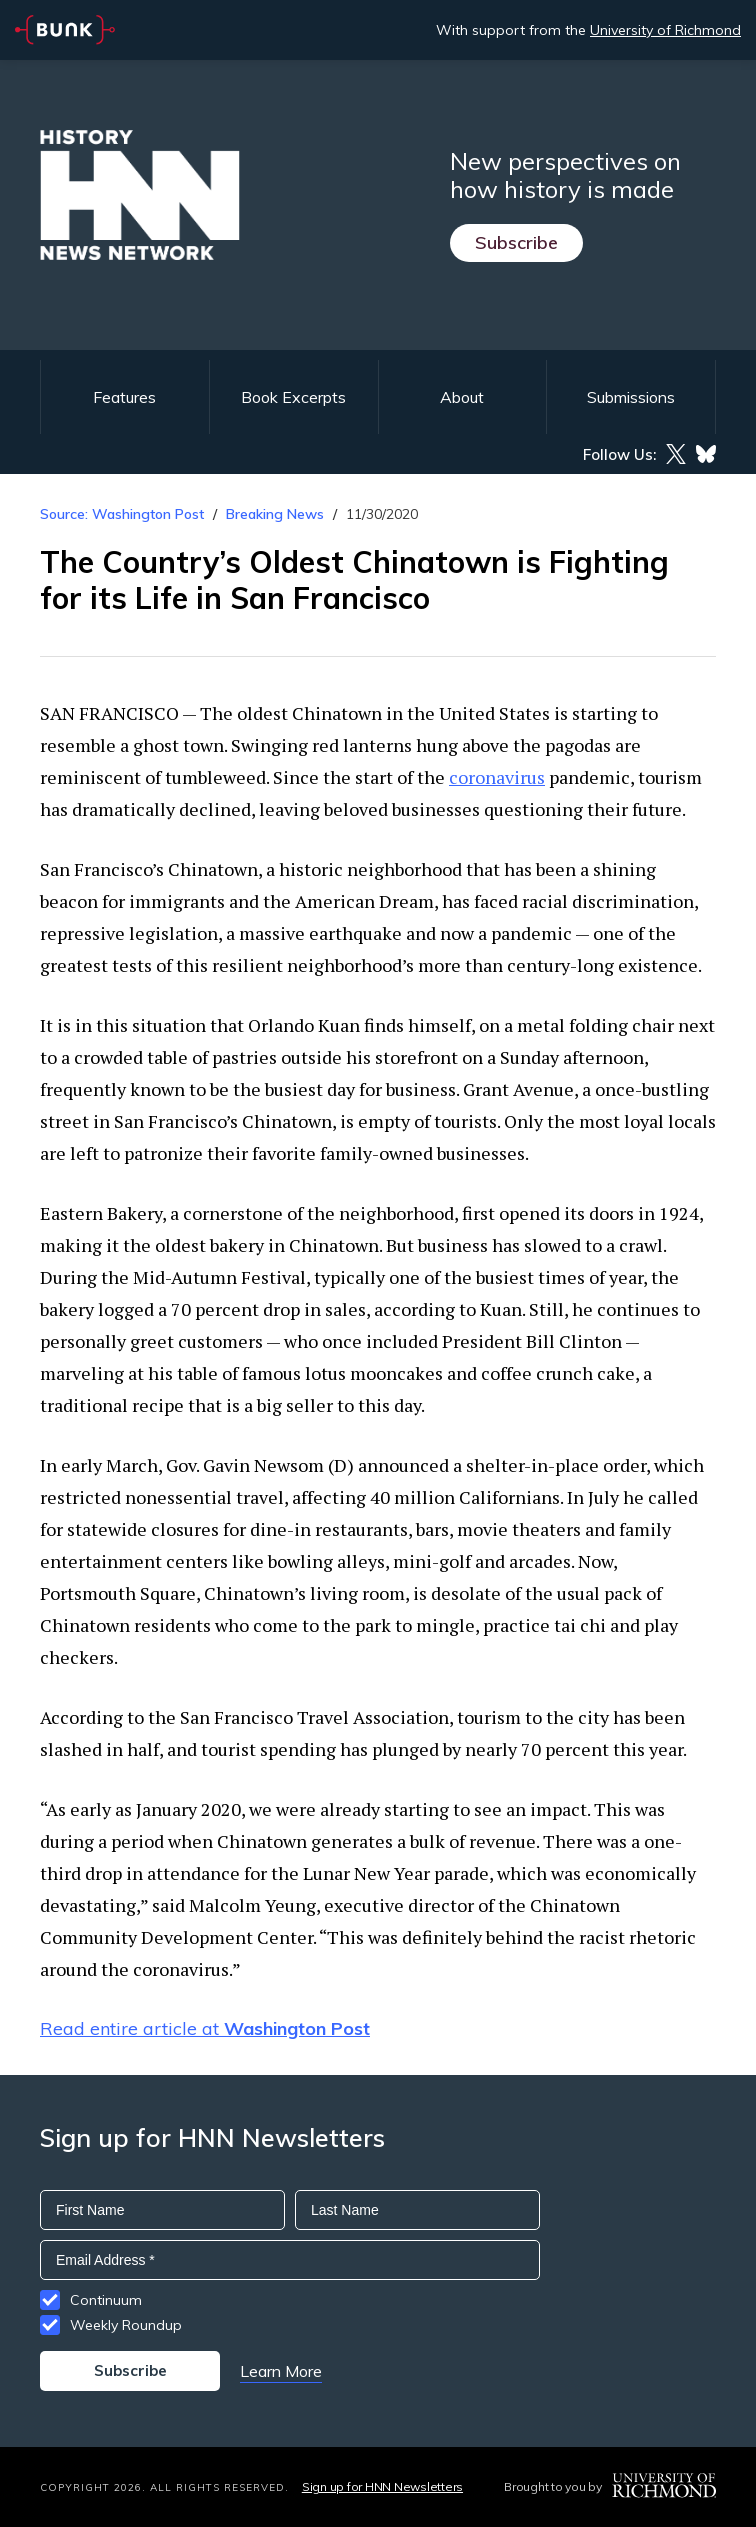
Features (124, 397)
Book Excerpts (293, 397)
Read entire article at (205, 2028)
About (462, 397)
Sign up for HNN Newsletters (382, 2486)
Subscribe (516, 242)
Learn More (281, 2371)
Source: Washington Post (122, 514)
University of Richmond (665, 30)
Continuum (106, 2300)
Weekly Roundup (126, 2325)
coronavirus (497, 777)
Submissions (631, 397)
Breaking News (275, 514)
